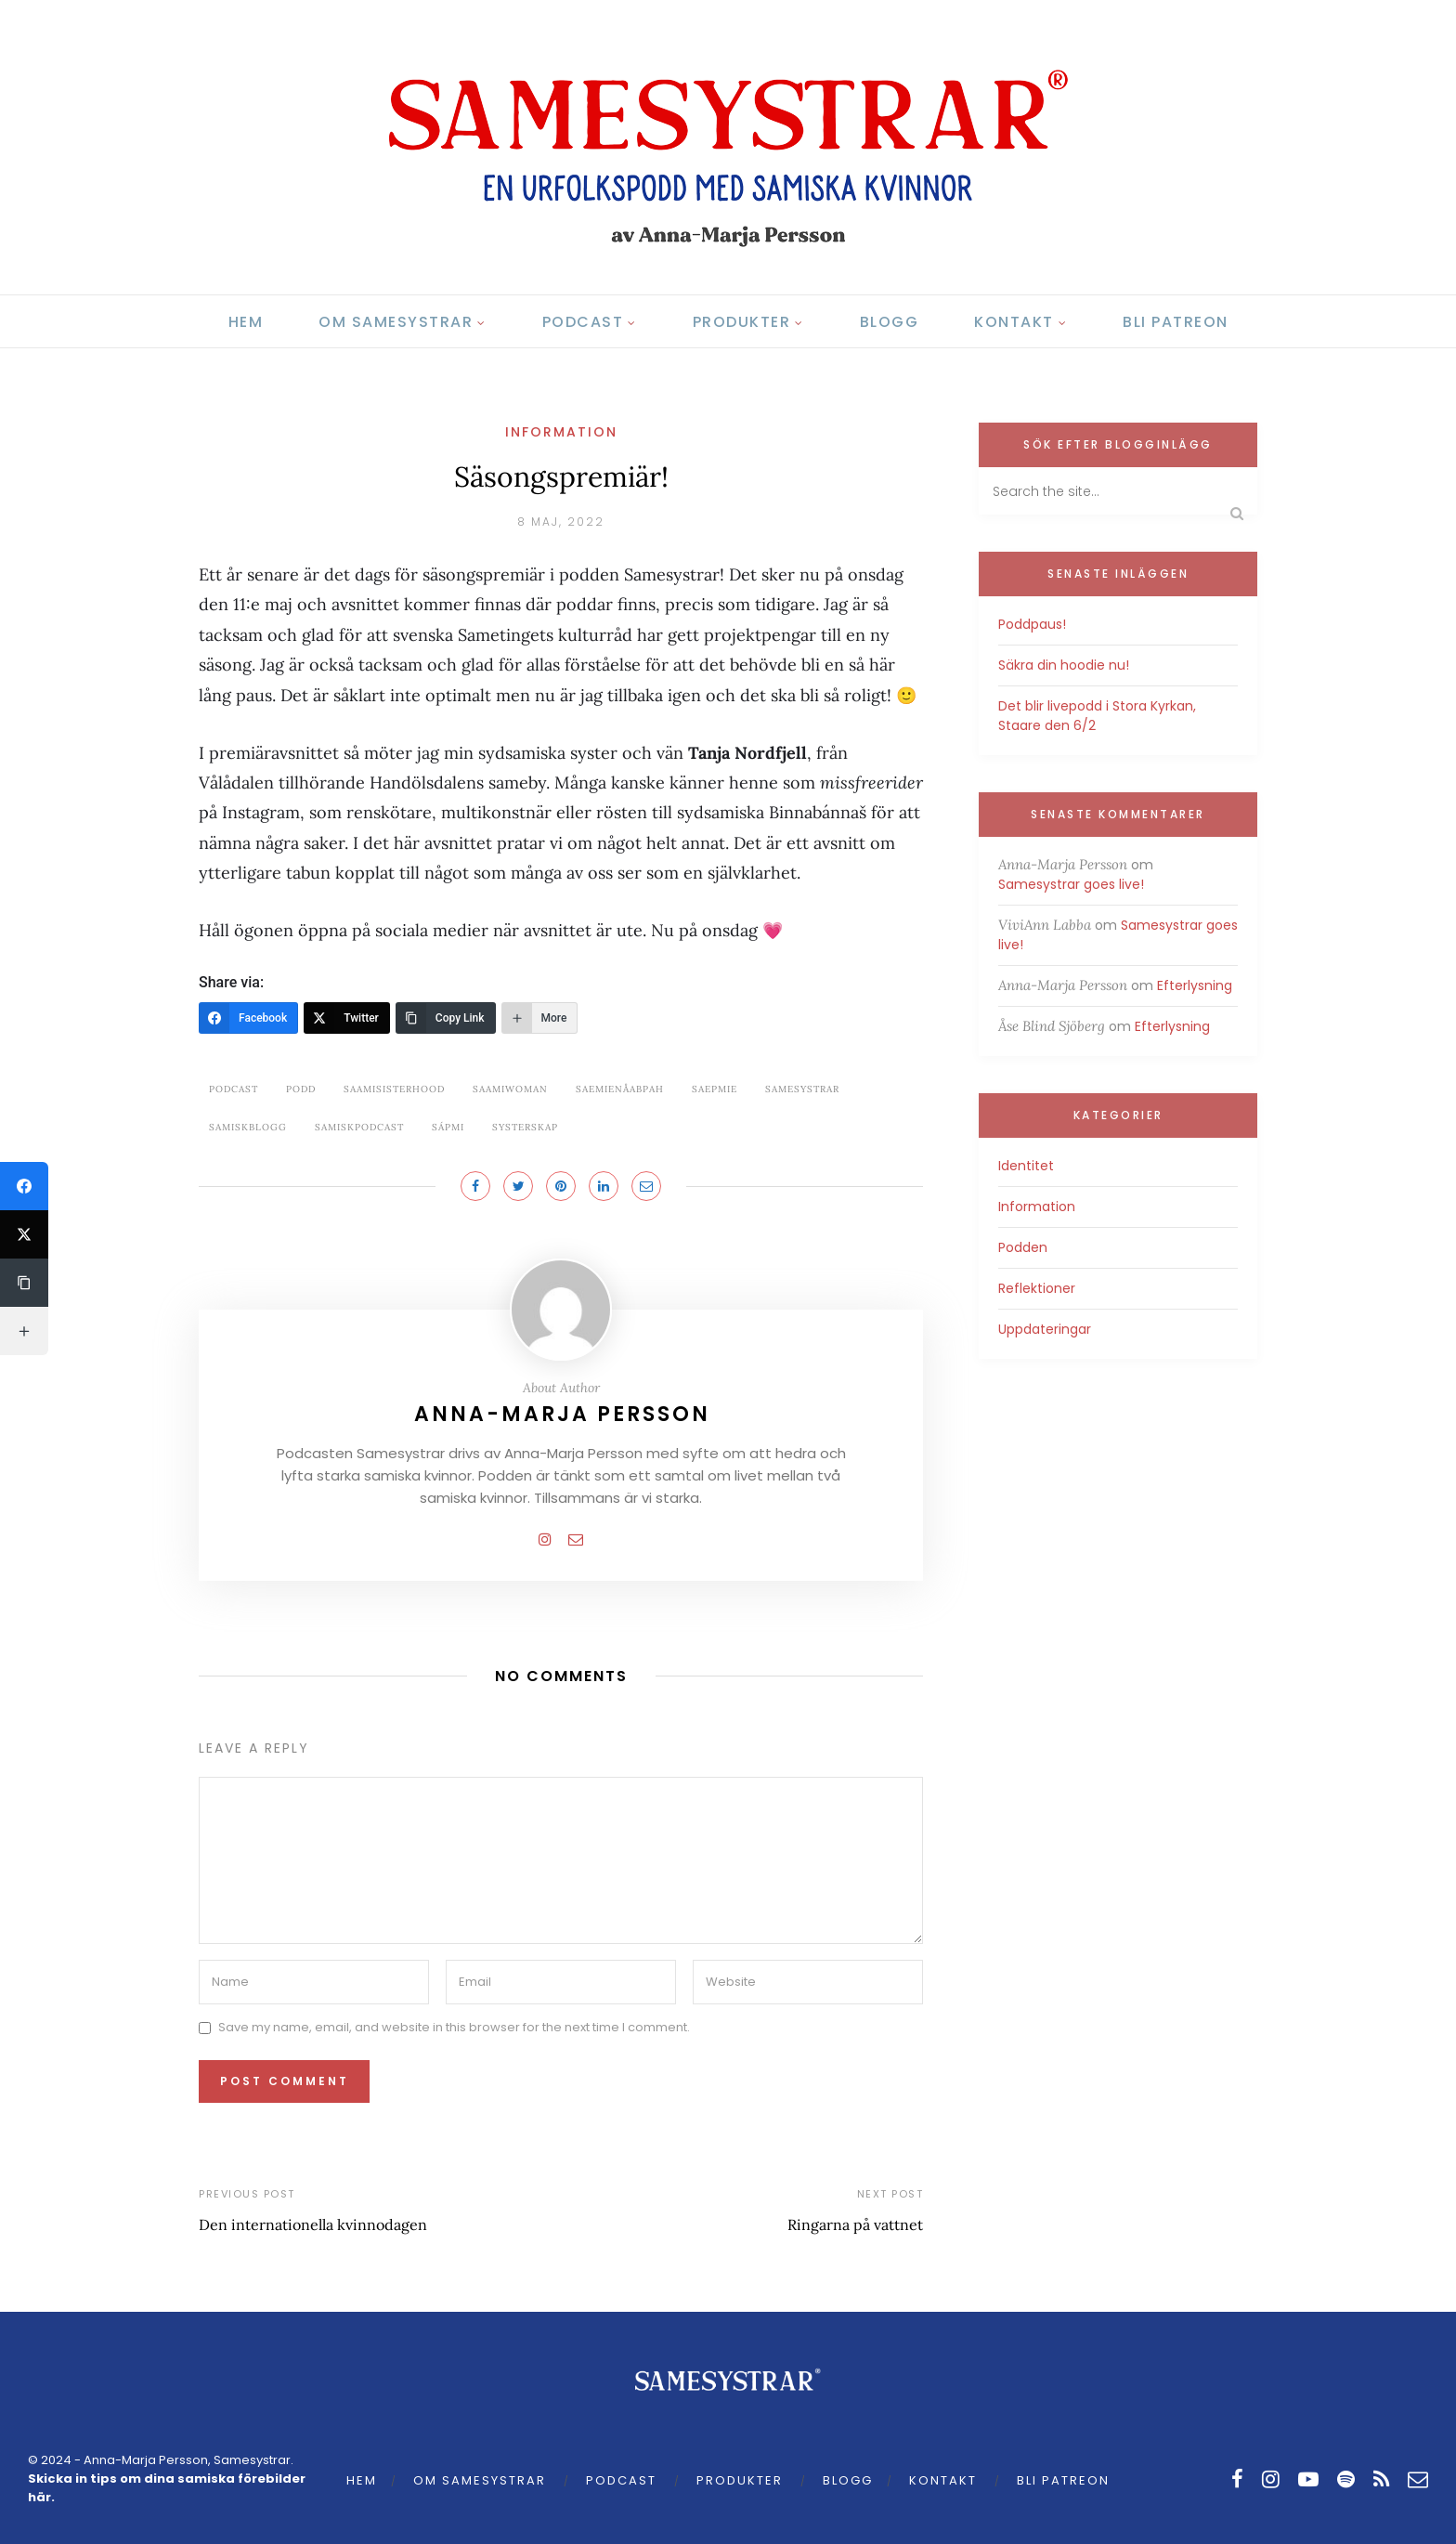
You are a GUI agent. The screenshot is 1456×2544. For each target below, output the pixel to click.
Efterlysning (1194, 985)
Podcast (583, 322)
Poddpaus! (1032, 624)
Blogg (889, 322)
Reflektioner (1036, 1288)
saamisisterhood (394, 1089)
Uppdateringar (1044, 1329)
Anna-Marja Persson (562, 1414)
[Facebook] (248, 1018)
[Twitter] (347, 1018)
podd (301, 1089)
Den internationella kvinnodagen (313, 2224)
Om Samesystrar (395, 322)
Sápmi (448, 1127)
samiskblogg (248, 1127)
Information (561, 432)
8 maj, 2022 (560, 521)
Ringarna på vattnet (855, 2224)
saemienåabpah (620, 1089)
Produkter (742, 322)
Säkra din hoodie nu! (1063, 665)
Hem (246, 322)
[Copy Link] (446, 1018)
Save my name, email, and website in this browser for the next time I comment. (454, 2027)
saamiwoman (510, 1089)
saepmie (714, 1089)
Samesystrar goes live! (1071, 884)
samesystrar (802, 1089)
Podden (1022, 1247)
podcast (233, 1089)
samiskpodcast (359, 1127)
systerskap (525, 1127)
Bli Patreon (1175, 322)
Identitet (1026, 1165)
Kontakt (1014, 322)
